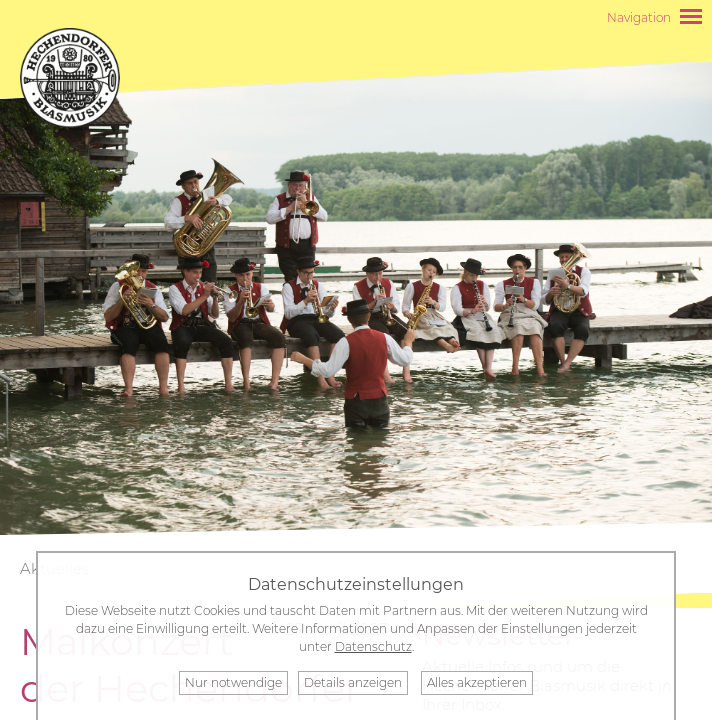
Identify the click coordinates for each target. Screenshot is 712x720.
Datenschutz (373, 646)
